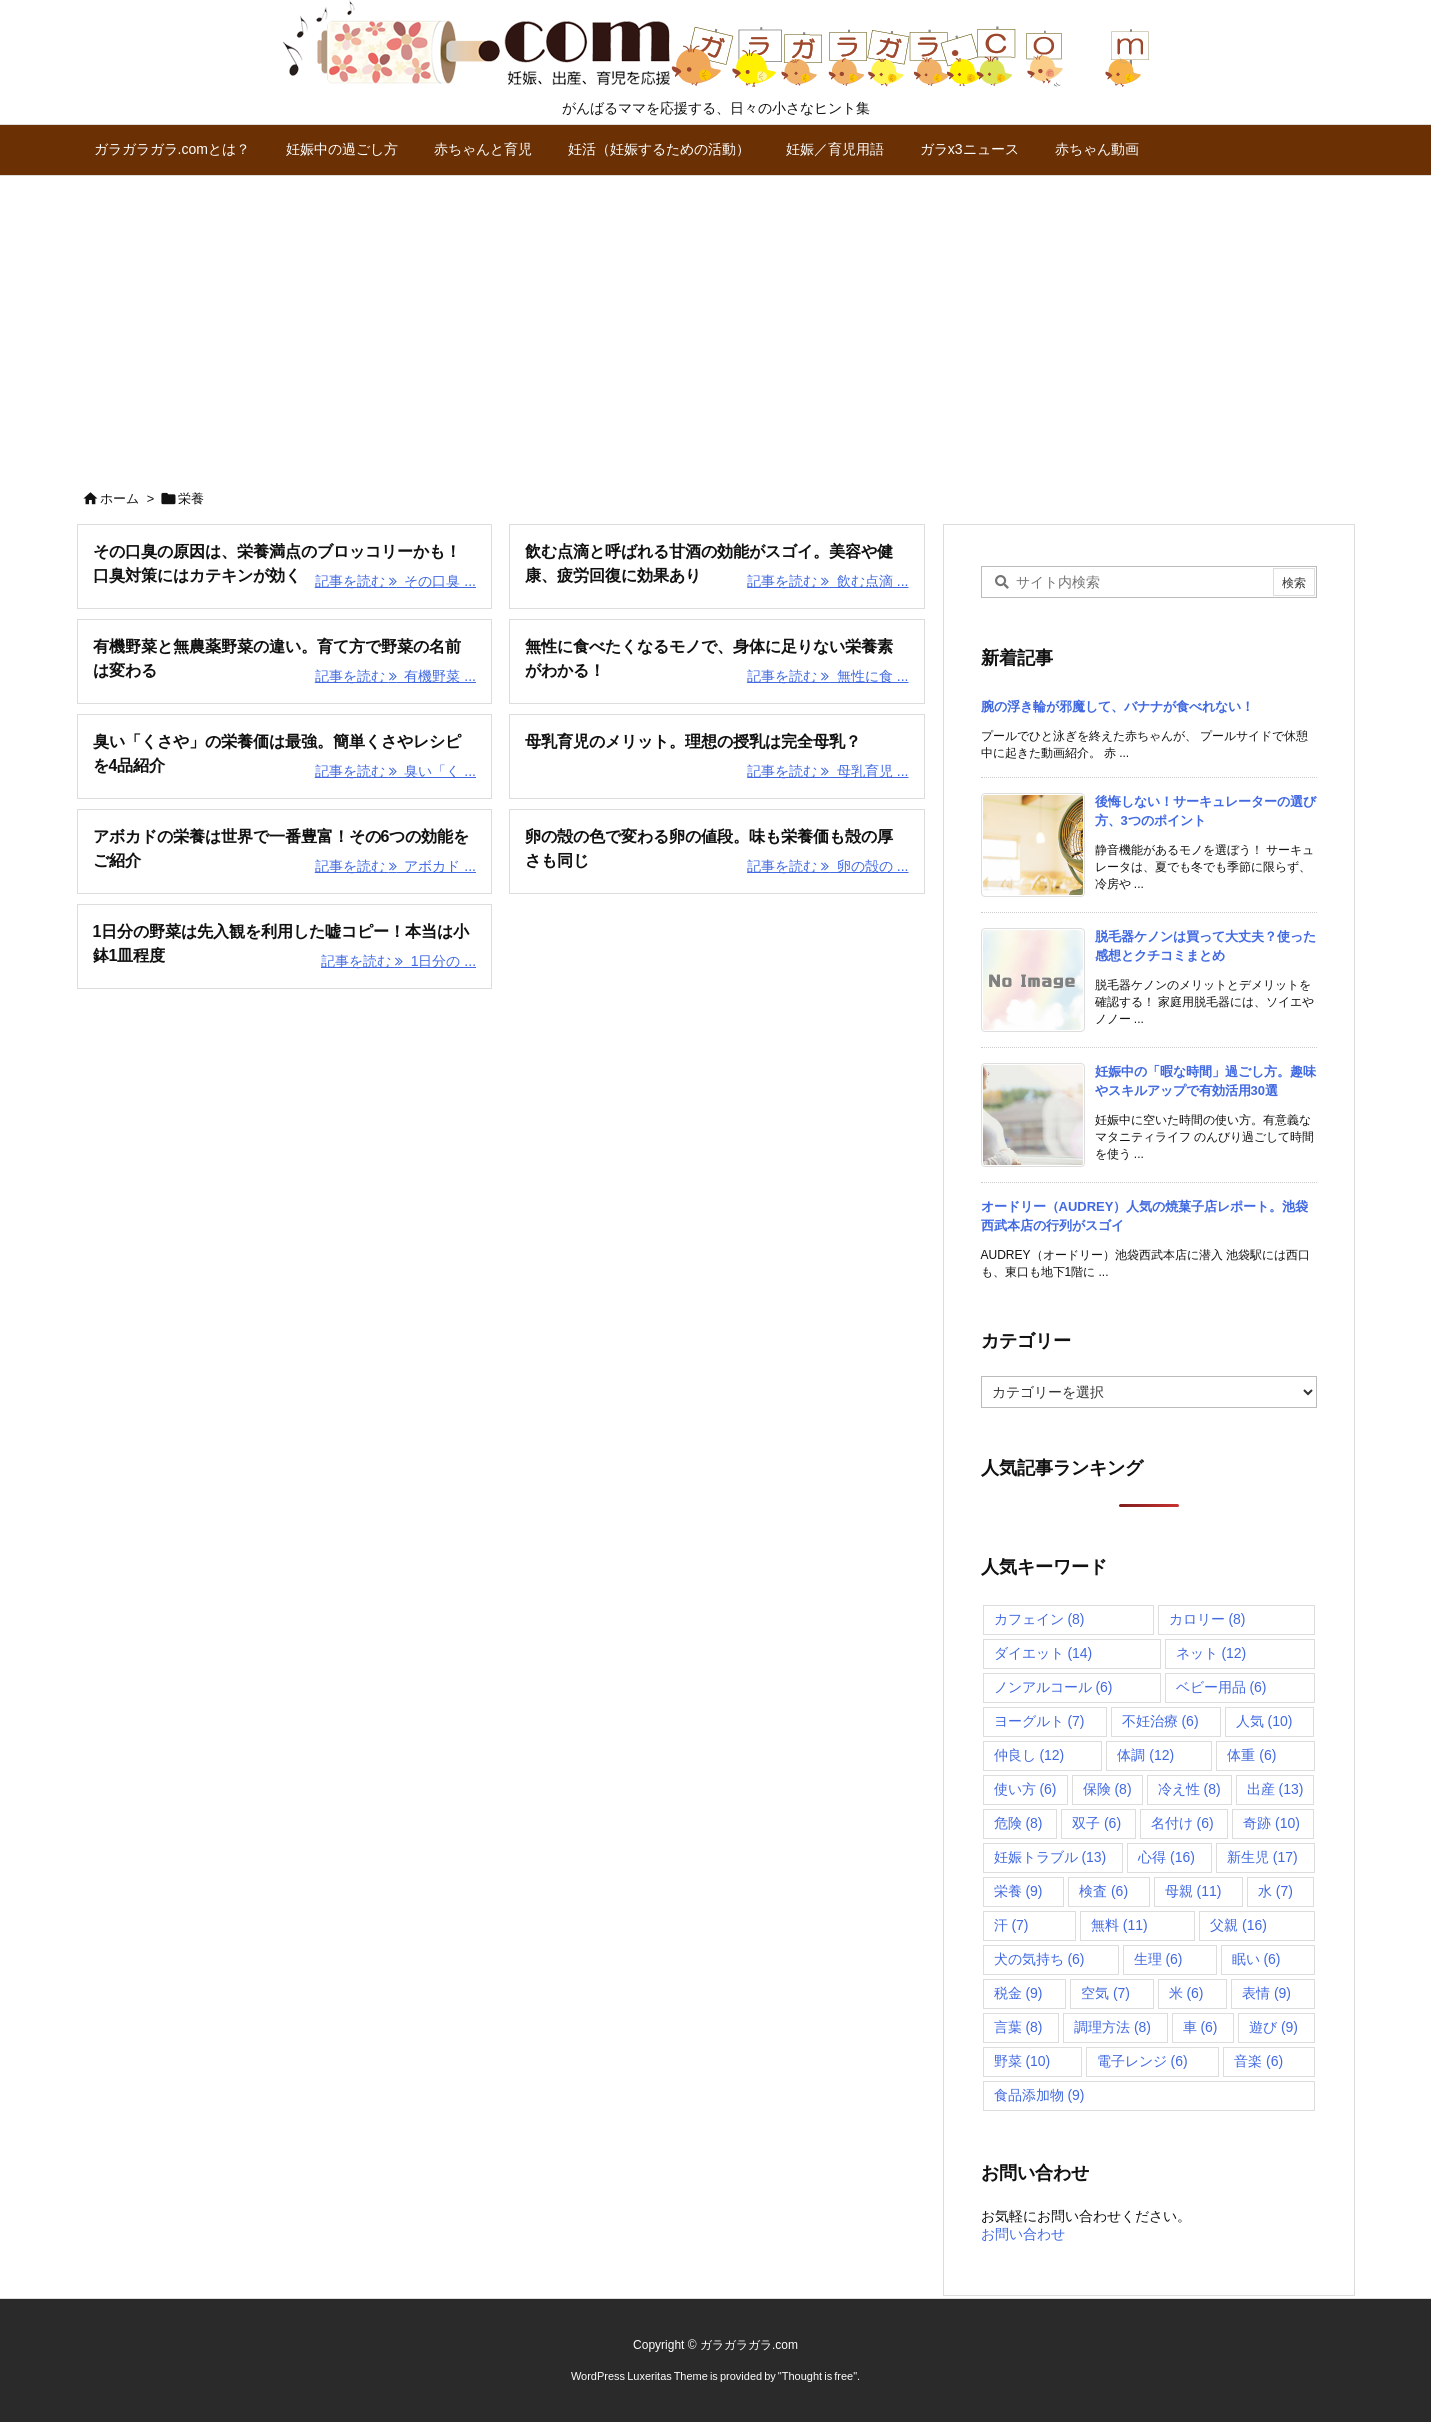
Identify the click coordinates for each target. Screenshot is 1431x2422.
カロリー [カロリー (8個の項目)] (1207, 1619)
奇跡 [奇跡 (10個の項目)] (1271, 1823)
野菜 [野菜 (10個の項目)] (1022, 2061)
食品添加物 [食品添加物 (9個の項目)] (1039, 2095)
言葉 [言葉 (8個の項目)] (1018, 2027)
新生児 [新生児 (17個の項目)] (1262, 1857)
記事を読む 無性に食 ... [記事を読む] (827, 676)
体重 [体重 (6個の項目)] (1251, 1755)
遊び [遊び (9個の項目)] (1273, 2027)
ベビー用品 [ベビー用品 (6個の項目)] (1221, 1687)
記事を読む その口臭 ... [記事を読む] (395, 581)
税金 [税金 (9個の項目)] (1018, 1993)
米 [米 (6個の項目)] (1186, 1993)
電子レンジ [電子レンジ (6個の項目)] (1142, 2061)
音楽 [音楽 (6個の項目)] (1258, 2061)
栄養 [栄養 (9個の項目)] (1018, 1891)
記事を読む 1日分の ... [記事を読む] (398, 961)
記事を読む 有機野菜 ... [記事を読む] (395, 676)
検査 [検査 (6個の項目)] (1103, 1891)
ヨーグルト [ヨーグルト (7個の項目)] (1039, 1721)
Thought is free (817, 2376)
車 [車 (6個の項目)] (1200, 2027)
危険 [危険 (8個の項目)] (1018, 1823)
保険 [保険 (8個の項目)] (1107, 1789)
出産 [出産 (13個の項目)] (1275, 1789)
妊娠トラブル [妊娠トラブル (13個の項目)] (1050, 1857)
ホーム (119, 498)
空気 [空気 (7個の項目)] (1105, 1993)
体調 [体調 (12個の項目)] (1145, 1755)
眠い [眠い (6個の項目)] (1256, 1959)
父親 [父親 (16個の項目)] (1238, 1925)
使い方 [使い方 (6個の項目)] (1025, 1789)
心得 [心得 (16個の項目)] (1166, 1857)
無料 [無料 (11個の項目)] (1119, 1925)
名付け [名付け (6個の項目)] (1182, 1823)
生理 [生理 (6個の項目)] (1158, 1959)
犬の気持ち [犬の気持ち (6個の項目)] (1039, 1959)
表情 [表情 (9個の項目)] (1266, 1993)
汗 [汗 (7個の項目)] (1011, 1925)
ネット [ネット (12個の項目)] (1211, 1653)
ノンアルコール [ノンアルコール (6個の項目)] (1053, 1687)
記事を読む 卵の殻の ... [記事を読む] (827, 866)
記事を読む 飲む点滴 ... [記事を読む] (827, 581)
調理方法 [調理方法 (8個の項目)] (1112, 2027)
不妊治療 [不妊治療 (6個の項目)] (1160, 1721)
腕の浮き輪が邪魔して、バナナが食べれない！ (1117, 706)
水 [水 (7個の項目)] (1275, 1891)
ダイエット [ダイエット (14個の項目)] (1043, 1653)
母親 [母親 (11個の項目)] (1193, 1891)
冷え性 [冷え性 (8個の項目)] (1189, 1789)
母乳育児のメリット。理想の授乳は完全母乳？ (693, 741)
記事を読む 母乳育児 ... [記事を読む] (827, 771)
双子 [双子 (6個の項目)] (1096, 1823)
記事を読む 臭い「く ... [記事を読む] (395, 771)
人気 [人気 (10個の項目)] (1264, 1721)
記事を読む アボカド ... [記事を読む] (395, 866)
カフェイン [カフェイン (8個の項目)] (1039, 1619)
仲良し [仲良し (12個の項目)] (1029, 1755)
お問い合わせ (1023, 2234)
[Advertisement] (716, 326)
